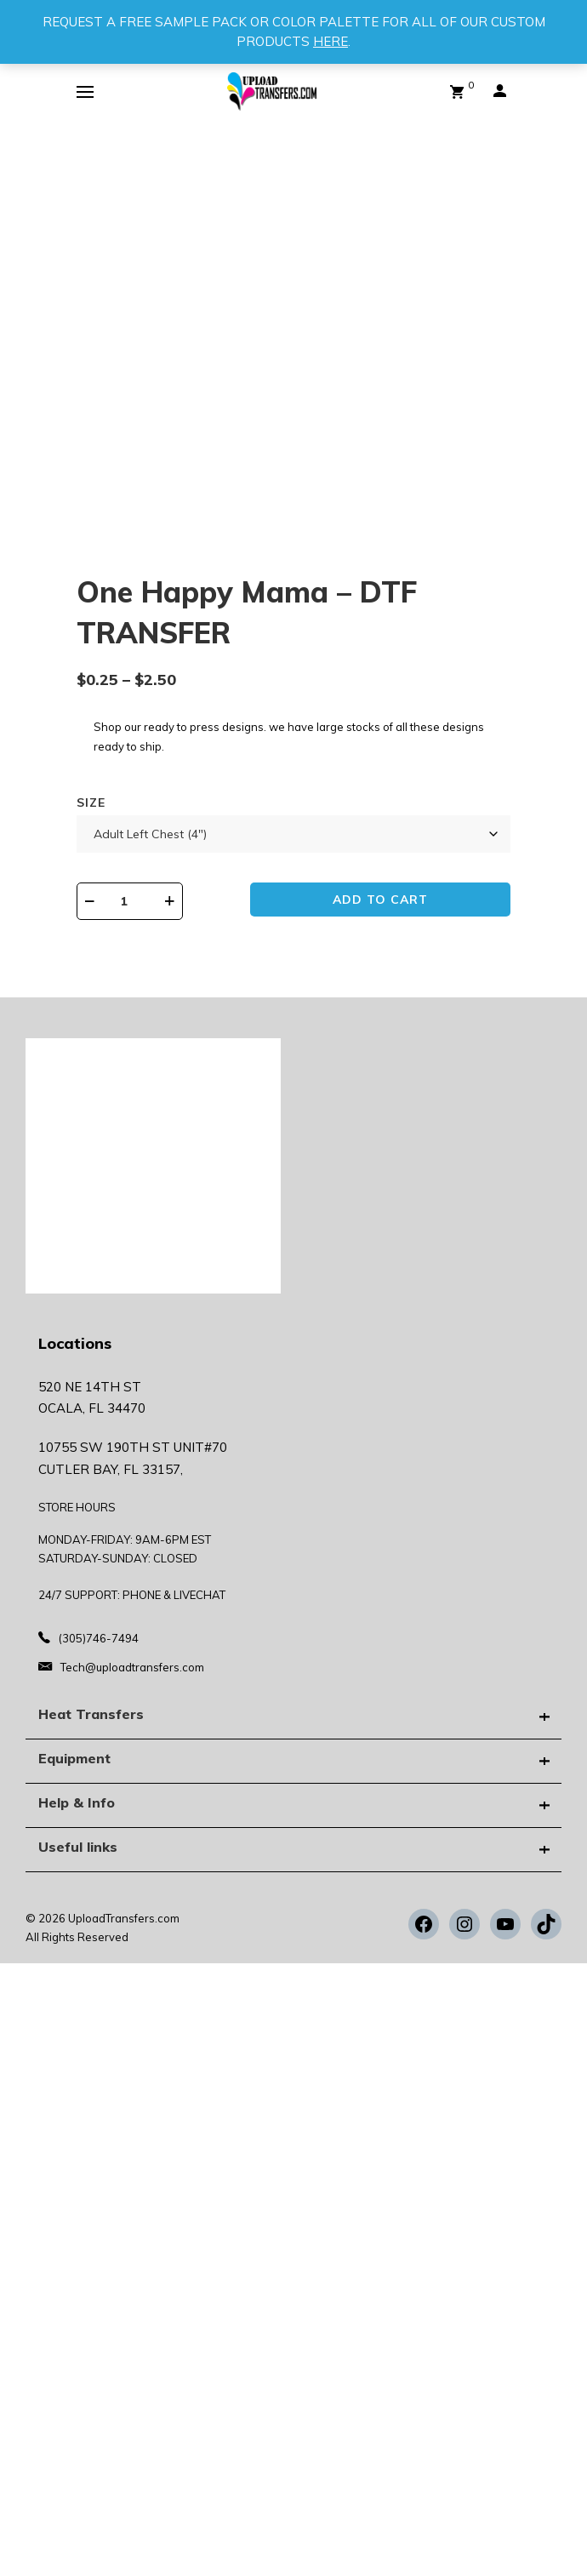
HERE (330, 41)
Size (91, 802)
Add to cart (380, 899)
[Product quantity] (130, 901)
